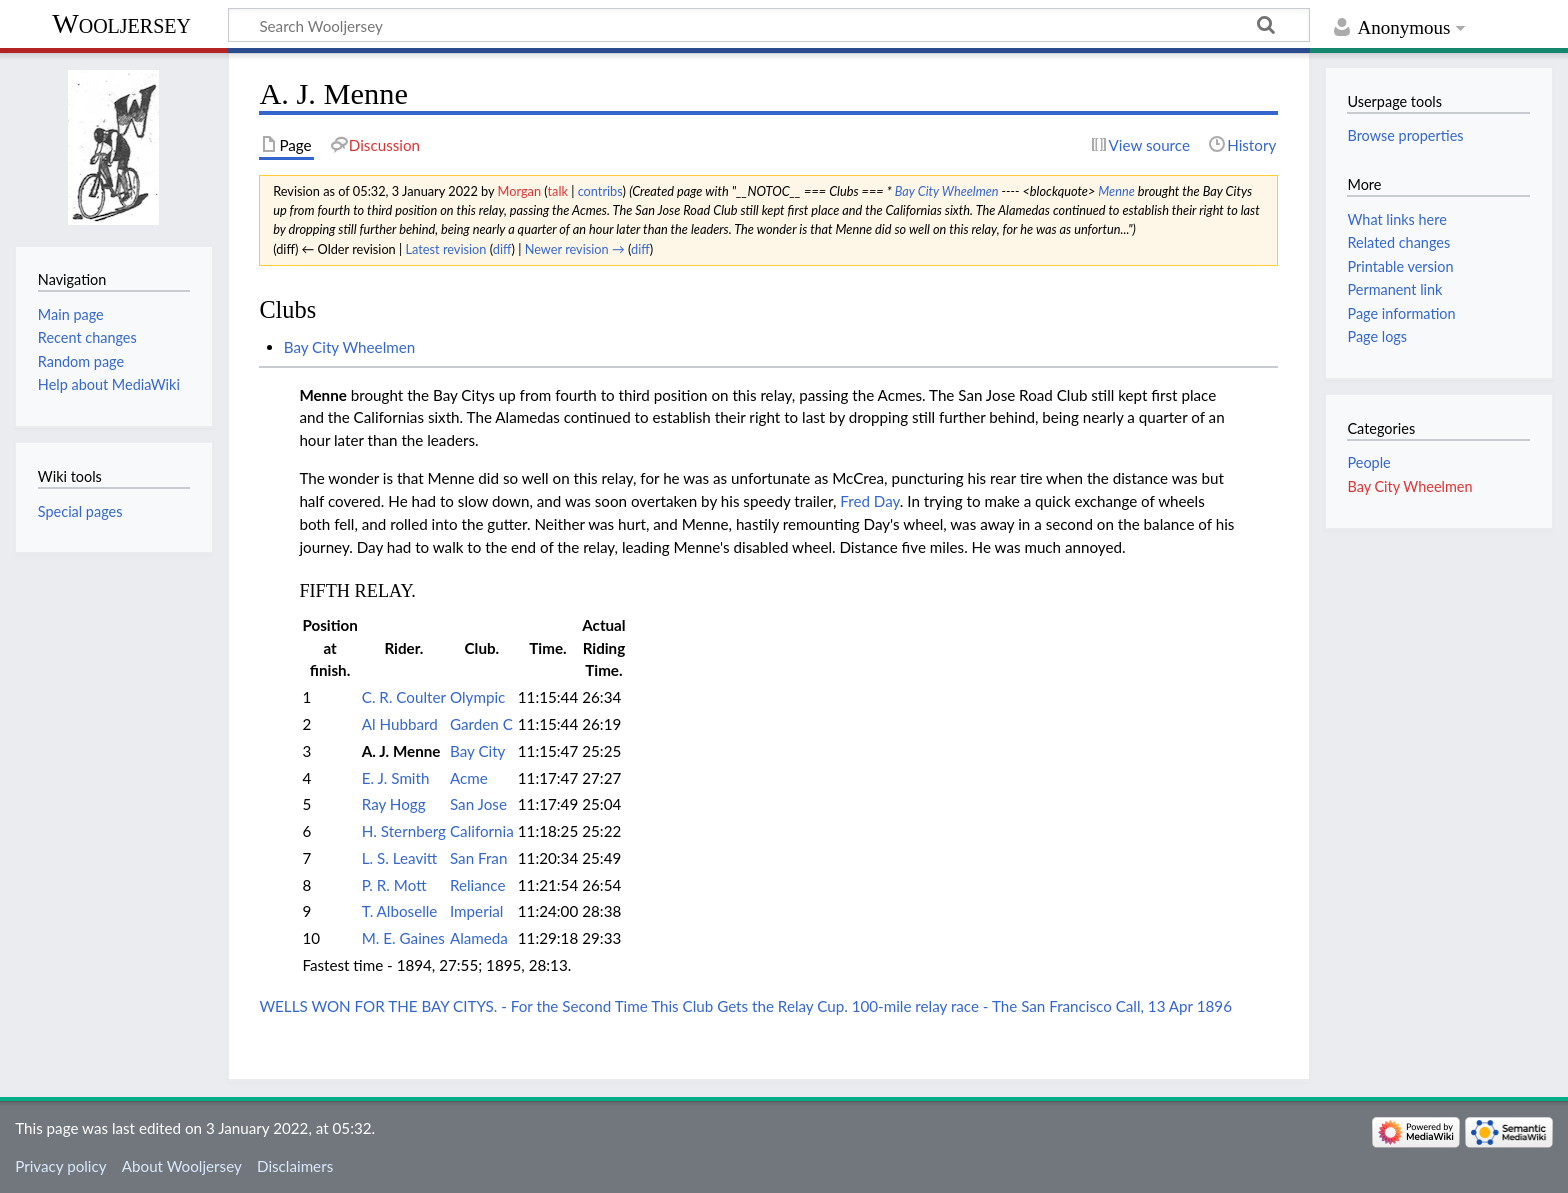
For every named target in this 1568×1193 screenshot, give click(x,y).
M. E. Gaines (403, 938)
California (482, 831)
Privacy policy (60, 1166)
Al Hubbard (400, 724)
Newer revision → (575, 249)
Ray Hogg (394, 804)
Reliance (477, 885)
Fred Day (870, 501)
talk (557, 191)
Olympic (477, 697)
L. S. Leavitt (400, 858)
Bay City (477, 751)
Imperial (476, 911)
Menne (1116, 191)
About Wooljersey (182, 1166)
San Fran (478, 858)
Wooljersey (121, 23)
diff (502, 249)
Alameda (479, 938)
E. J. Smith (396, 778)
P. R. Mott (394, 885)
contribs (600, 191)
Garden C (481, 724)
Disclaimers (295, 1166)
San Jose (478, 804)
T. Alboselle (400, 911)
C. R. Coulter (404, 697)
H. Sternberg (404, 831)
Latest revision (445, 249)
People (1368, 462)
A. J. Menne (401, 751)
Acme (469, 778)
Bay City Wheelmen (947, 191)
